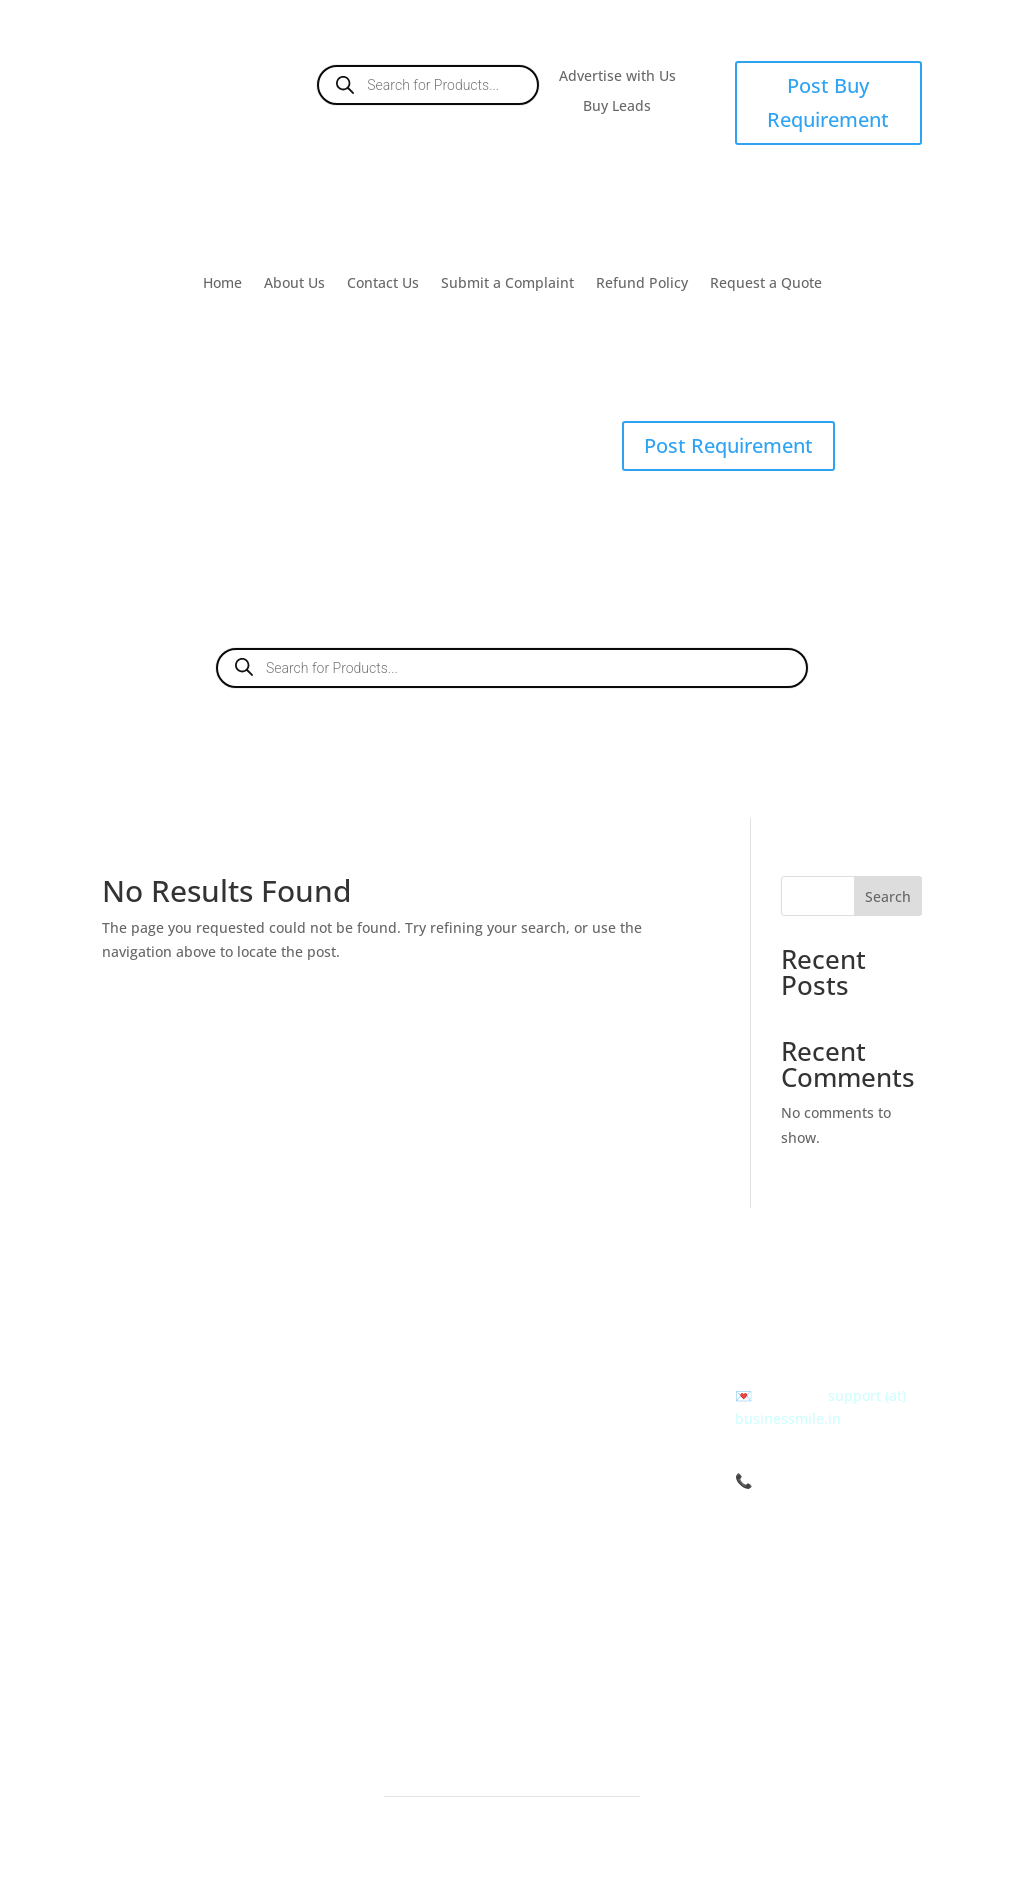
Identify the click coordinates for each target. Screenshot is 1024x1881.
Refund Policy (642, 284)
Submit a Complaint (507, 284)
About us (568, 1312)
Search (888, 896)
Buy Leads (617, 107)
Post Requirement (728, 445)
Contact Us (383, 284)
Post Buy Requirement (828, 102)
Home (222, 284)
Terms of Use (582, 1338)
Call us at (770, 1323)
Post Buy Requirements (405, 1312)
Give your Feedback (603, 1546)
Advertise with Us (617, 77)
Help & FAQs (579, 1442)
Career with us (587, 1520)
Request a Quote (766, 284)
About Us (294, 284)
